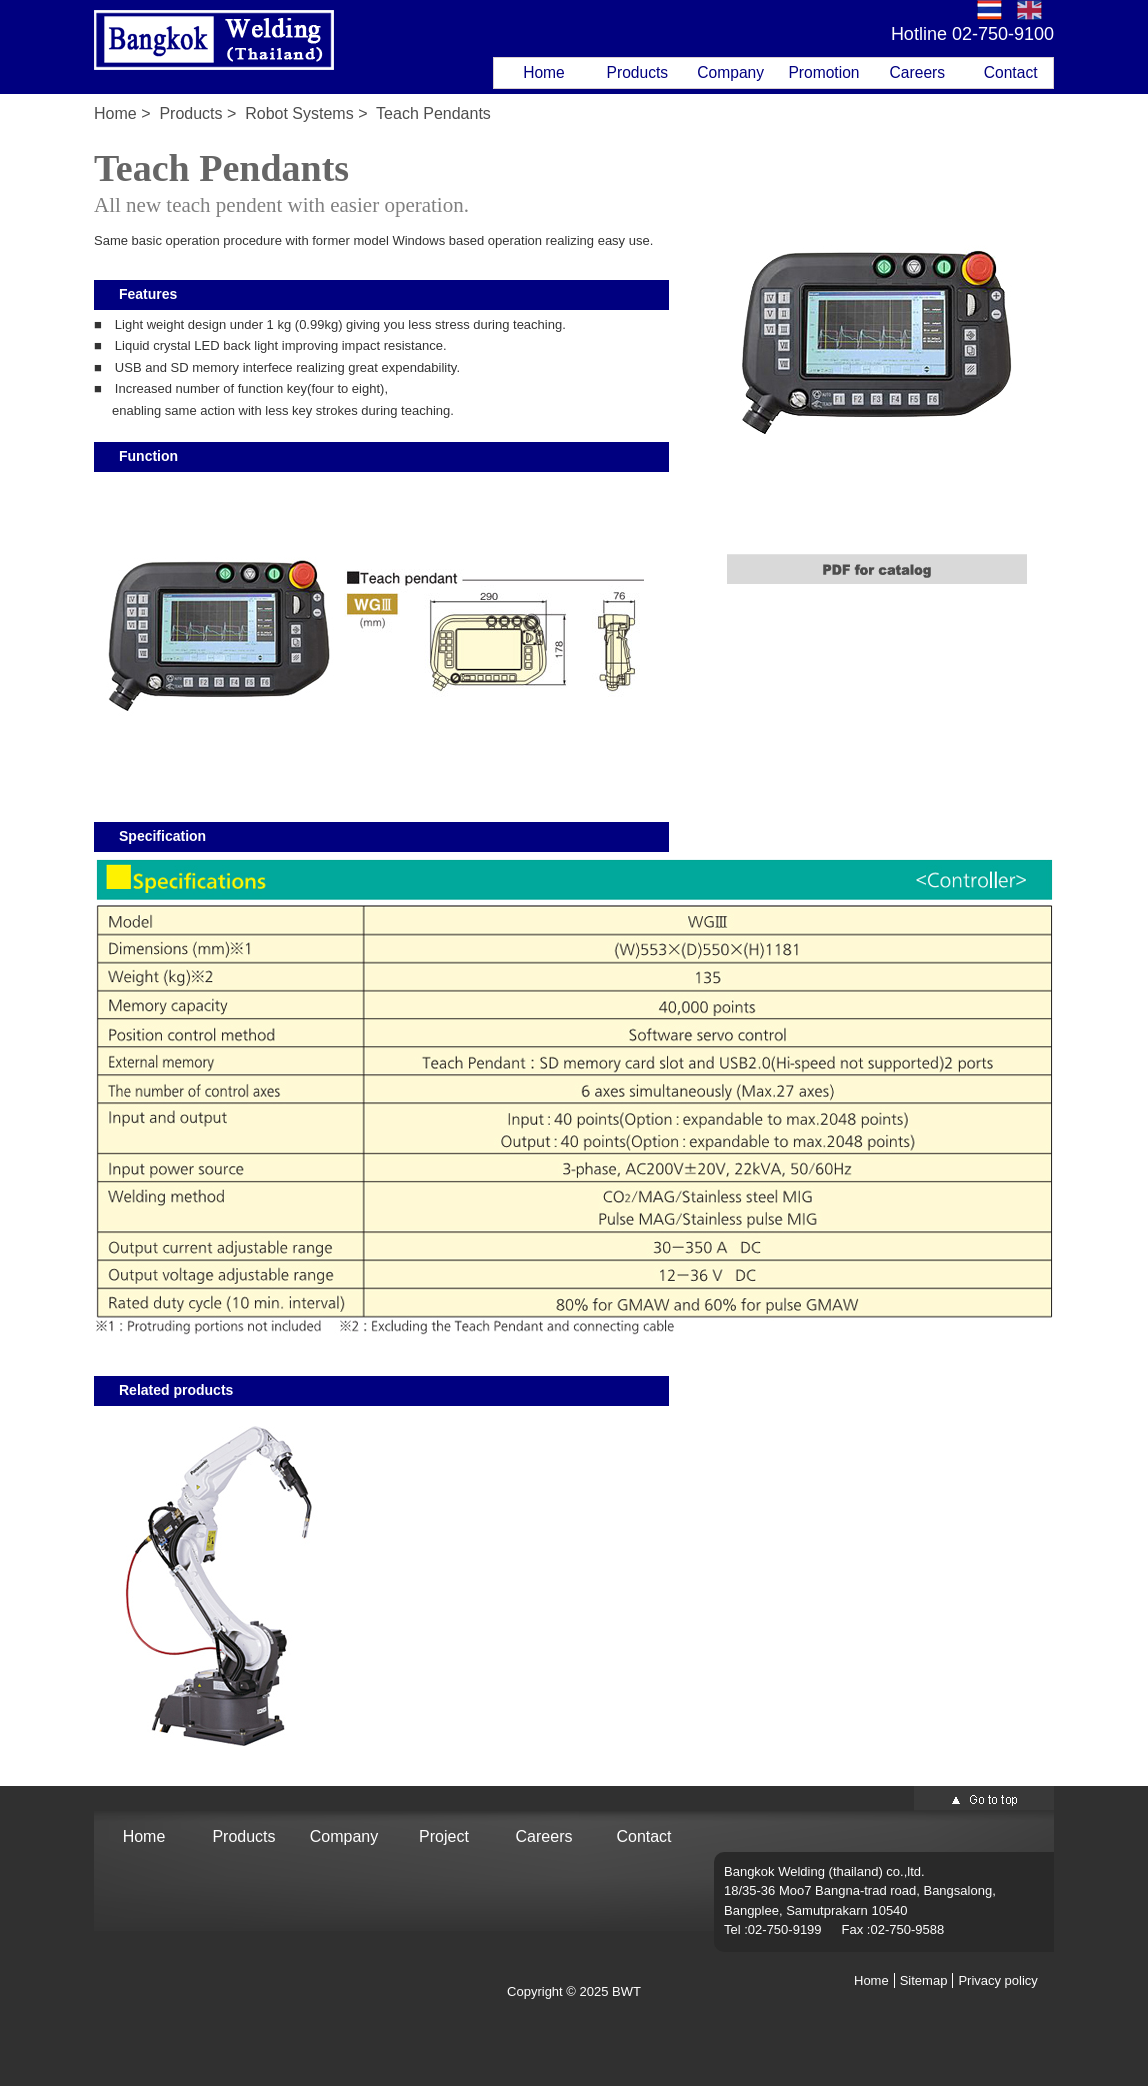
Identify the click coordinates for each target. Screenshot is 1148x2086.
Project (444, 1836)
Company (730, 72)
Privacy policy (997, 1980)
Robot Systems (299, 113)
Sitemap (924, 1980)
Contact (1011, 72)
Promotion (823, 72)
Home (544, 72)
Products (638, 72)
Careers (917, 72)
